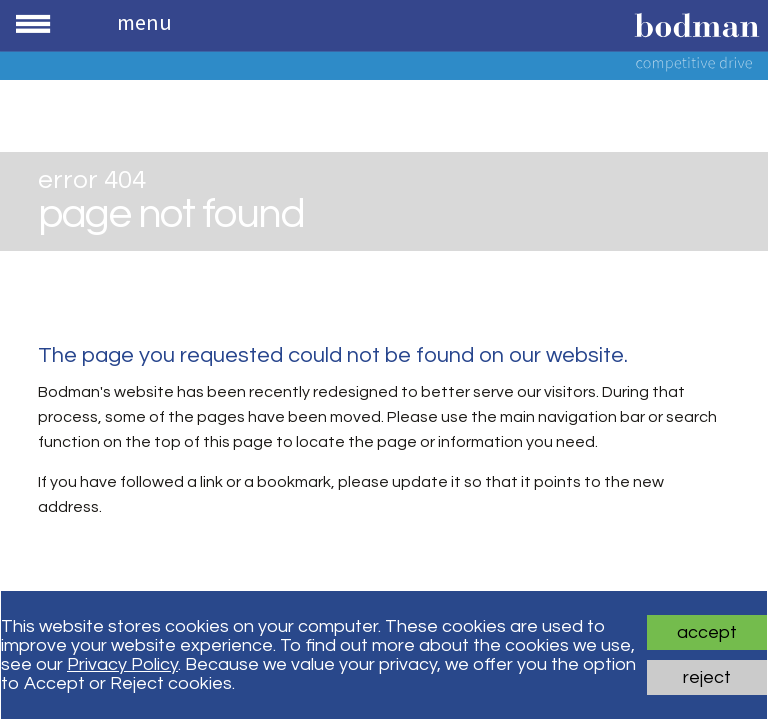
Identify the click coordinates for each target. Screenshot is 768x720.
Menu (144, 22)
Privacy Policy (122, 664)
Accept (707, 632)
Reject (707, 677)
